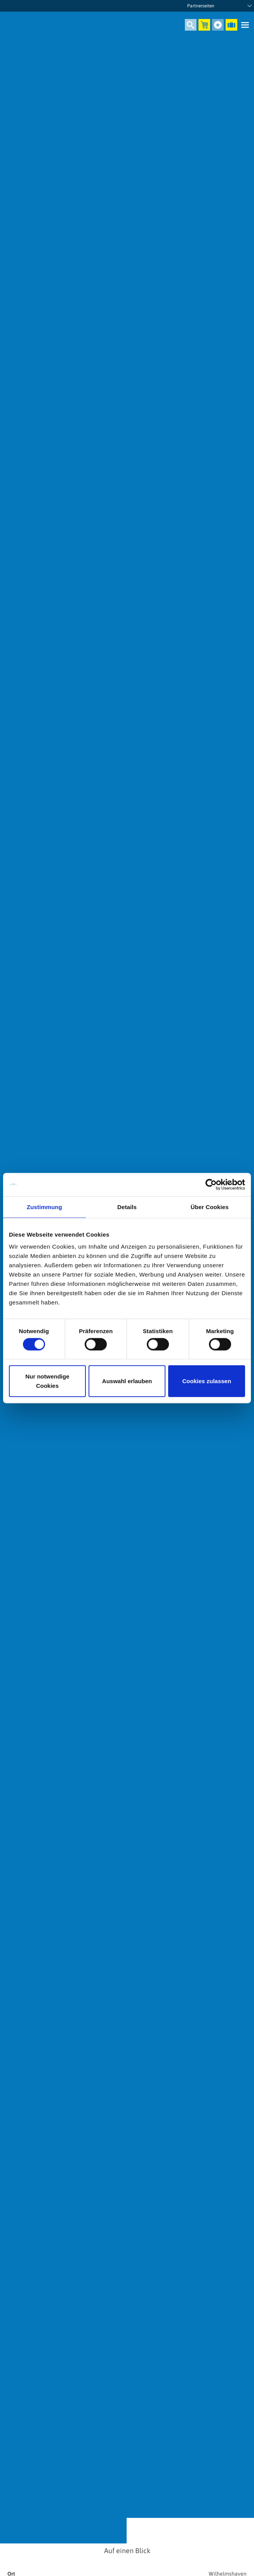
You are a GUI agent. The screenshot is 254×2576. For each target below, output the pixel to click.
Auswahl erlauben (127, 1381)
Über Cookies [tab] (210, 1206)
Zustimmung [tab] (44, 1206)
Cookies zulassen (206, 1381)
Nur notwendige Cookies (47, 1381)
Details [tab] (127, 1206)
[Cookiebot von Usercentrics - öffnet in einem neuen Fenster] (211, 1184)
